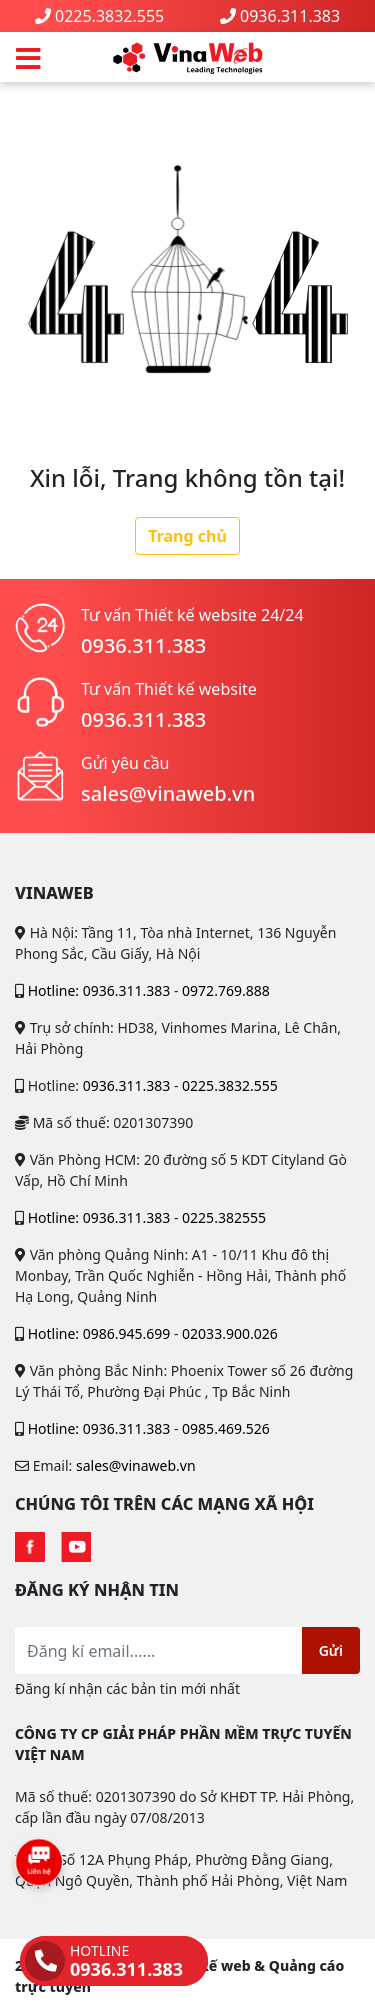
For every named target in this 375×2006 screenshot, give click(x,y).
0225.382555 (224, 1217)
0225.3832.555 (109, 16)
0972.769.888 (226, 990)
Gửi (331, 1650)
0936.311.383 (290, 16)
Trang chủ (187, 536)
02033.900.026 (230, 1333)
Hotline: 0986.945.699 (99, 1333)
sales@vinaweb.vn (168, 793)
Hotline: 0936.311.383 (99, 990)
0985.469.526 (226, 1428)
